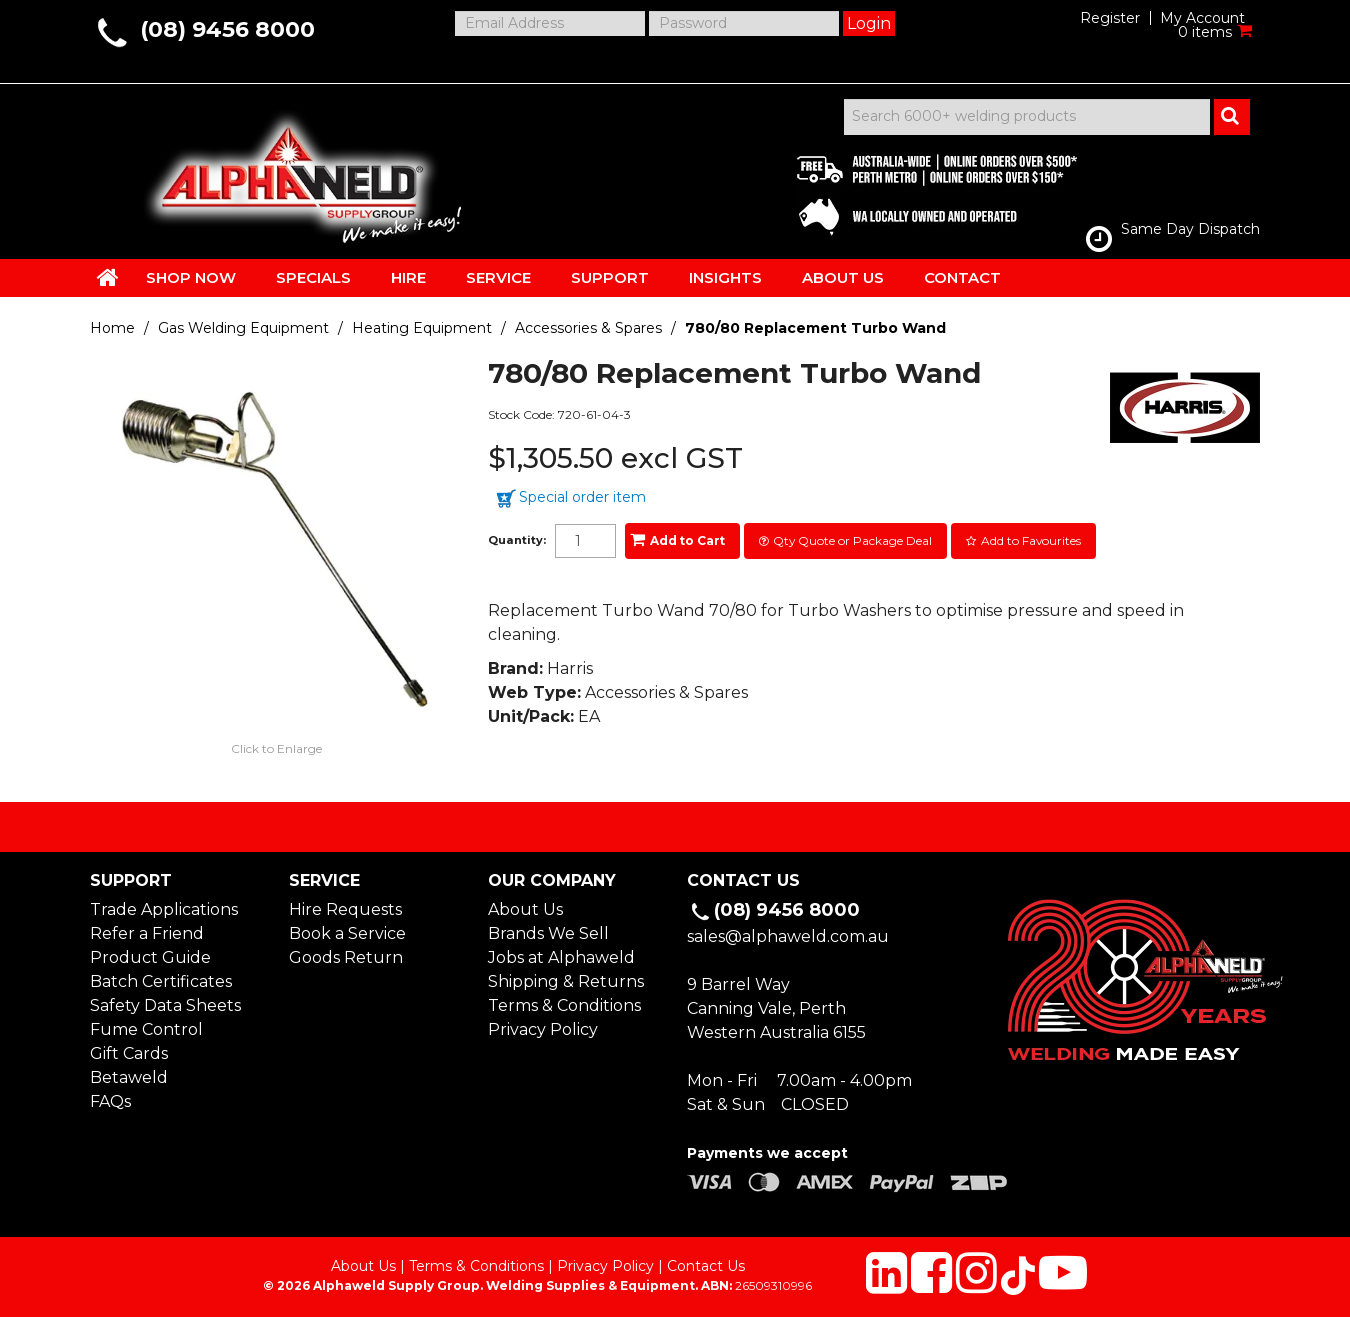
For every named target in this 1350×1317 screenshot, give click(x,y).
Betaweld (129, 1077)
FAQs (110, 1101)
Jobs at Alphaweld (561, 957)
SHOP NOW (191, 277)
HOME (108, 277)
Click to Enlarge (276, 748)
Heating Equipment (422, 328)
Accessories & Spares (588, 328)
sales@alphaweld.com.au (788, 936)
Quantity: (517, 540)
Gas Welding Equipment (243, 328)
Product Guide (150, 957)
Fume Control (146, 1029)
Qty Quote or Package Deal (852, 540)
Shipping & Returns (566, 981)
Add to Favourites (1031, 540)
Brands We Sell (548, 933)
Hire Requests (345, 909)
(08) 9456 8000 (227, 29)
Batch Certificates (161, 981)
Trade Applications (164, 909)
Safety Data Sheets (165, 1005)
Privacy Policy (543, 1029)
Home (112, 328)
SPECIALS (313, 277)
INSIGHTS (725, 277)
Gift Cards (129, 1053)
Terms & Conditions (564, 1005)
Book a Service (347, 933)
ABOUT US (843, 277)
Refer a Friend (147, 933)
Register (1110, 18)
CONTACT (962, 277)
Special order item (582, 497)
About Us (525, 909)
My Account (1202, 18)
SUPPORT (610, 277)
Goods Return (346, 957)
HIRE (408, 277)
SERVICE (498, 277)
